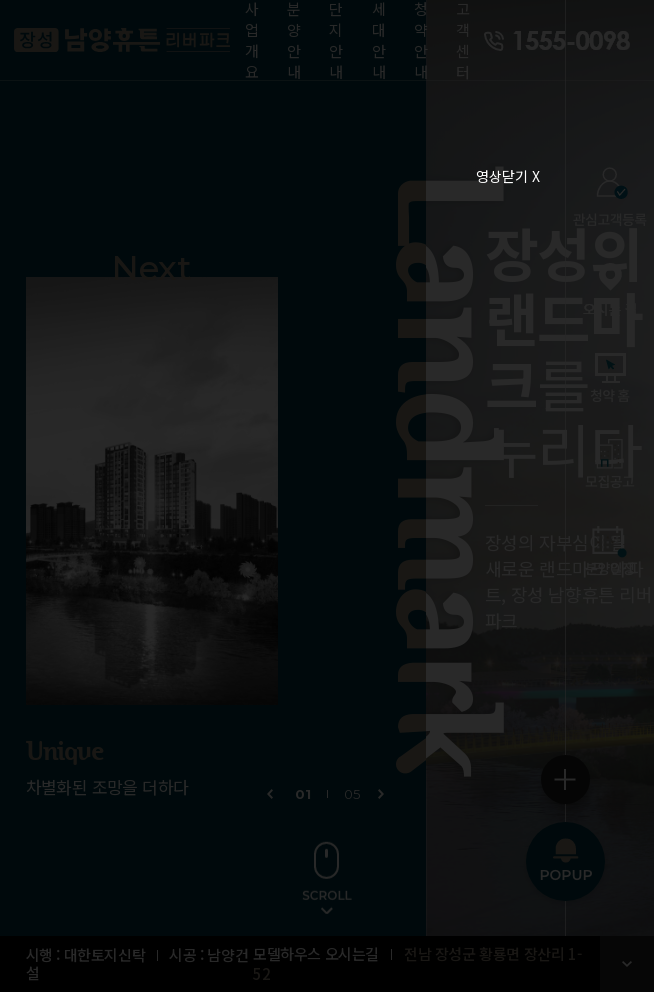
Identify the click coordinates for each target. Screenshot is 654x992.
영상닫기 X (508, 176)
